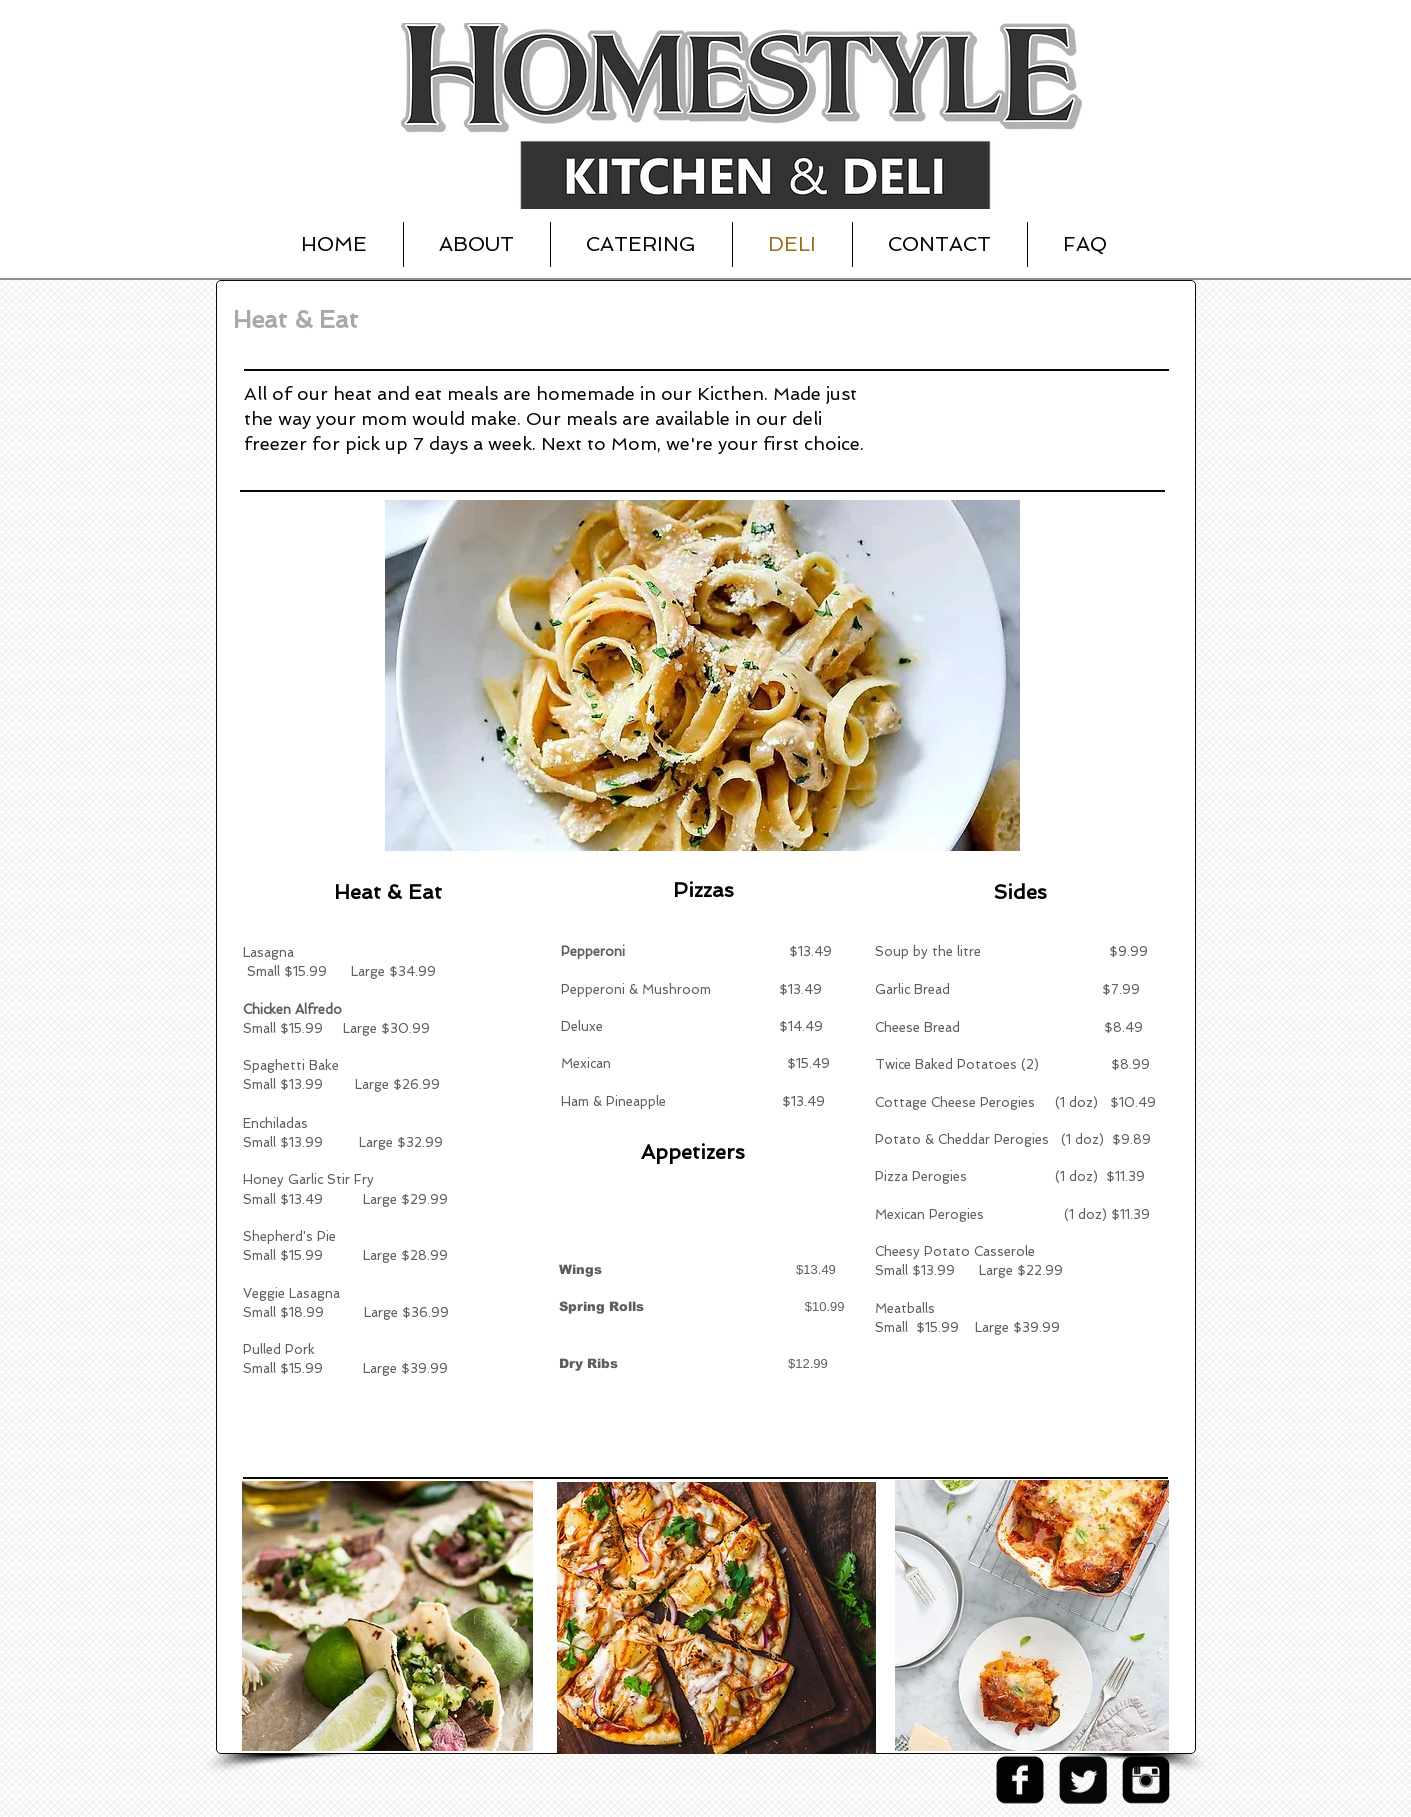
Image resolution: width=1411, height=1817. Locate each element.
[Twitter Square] (1083, 1780)
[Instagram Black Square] (1146, 1780)
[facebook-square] (1020, 1780)
